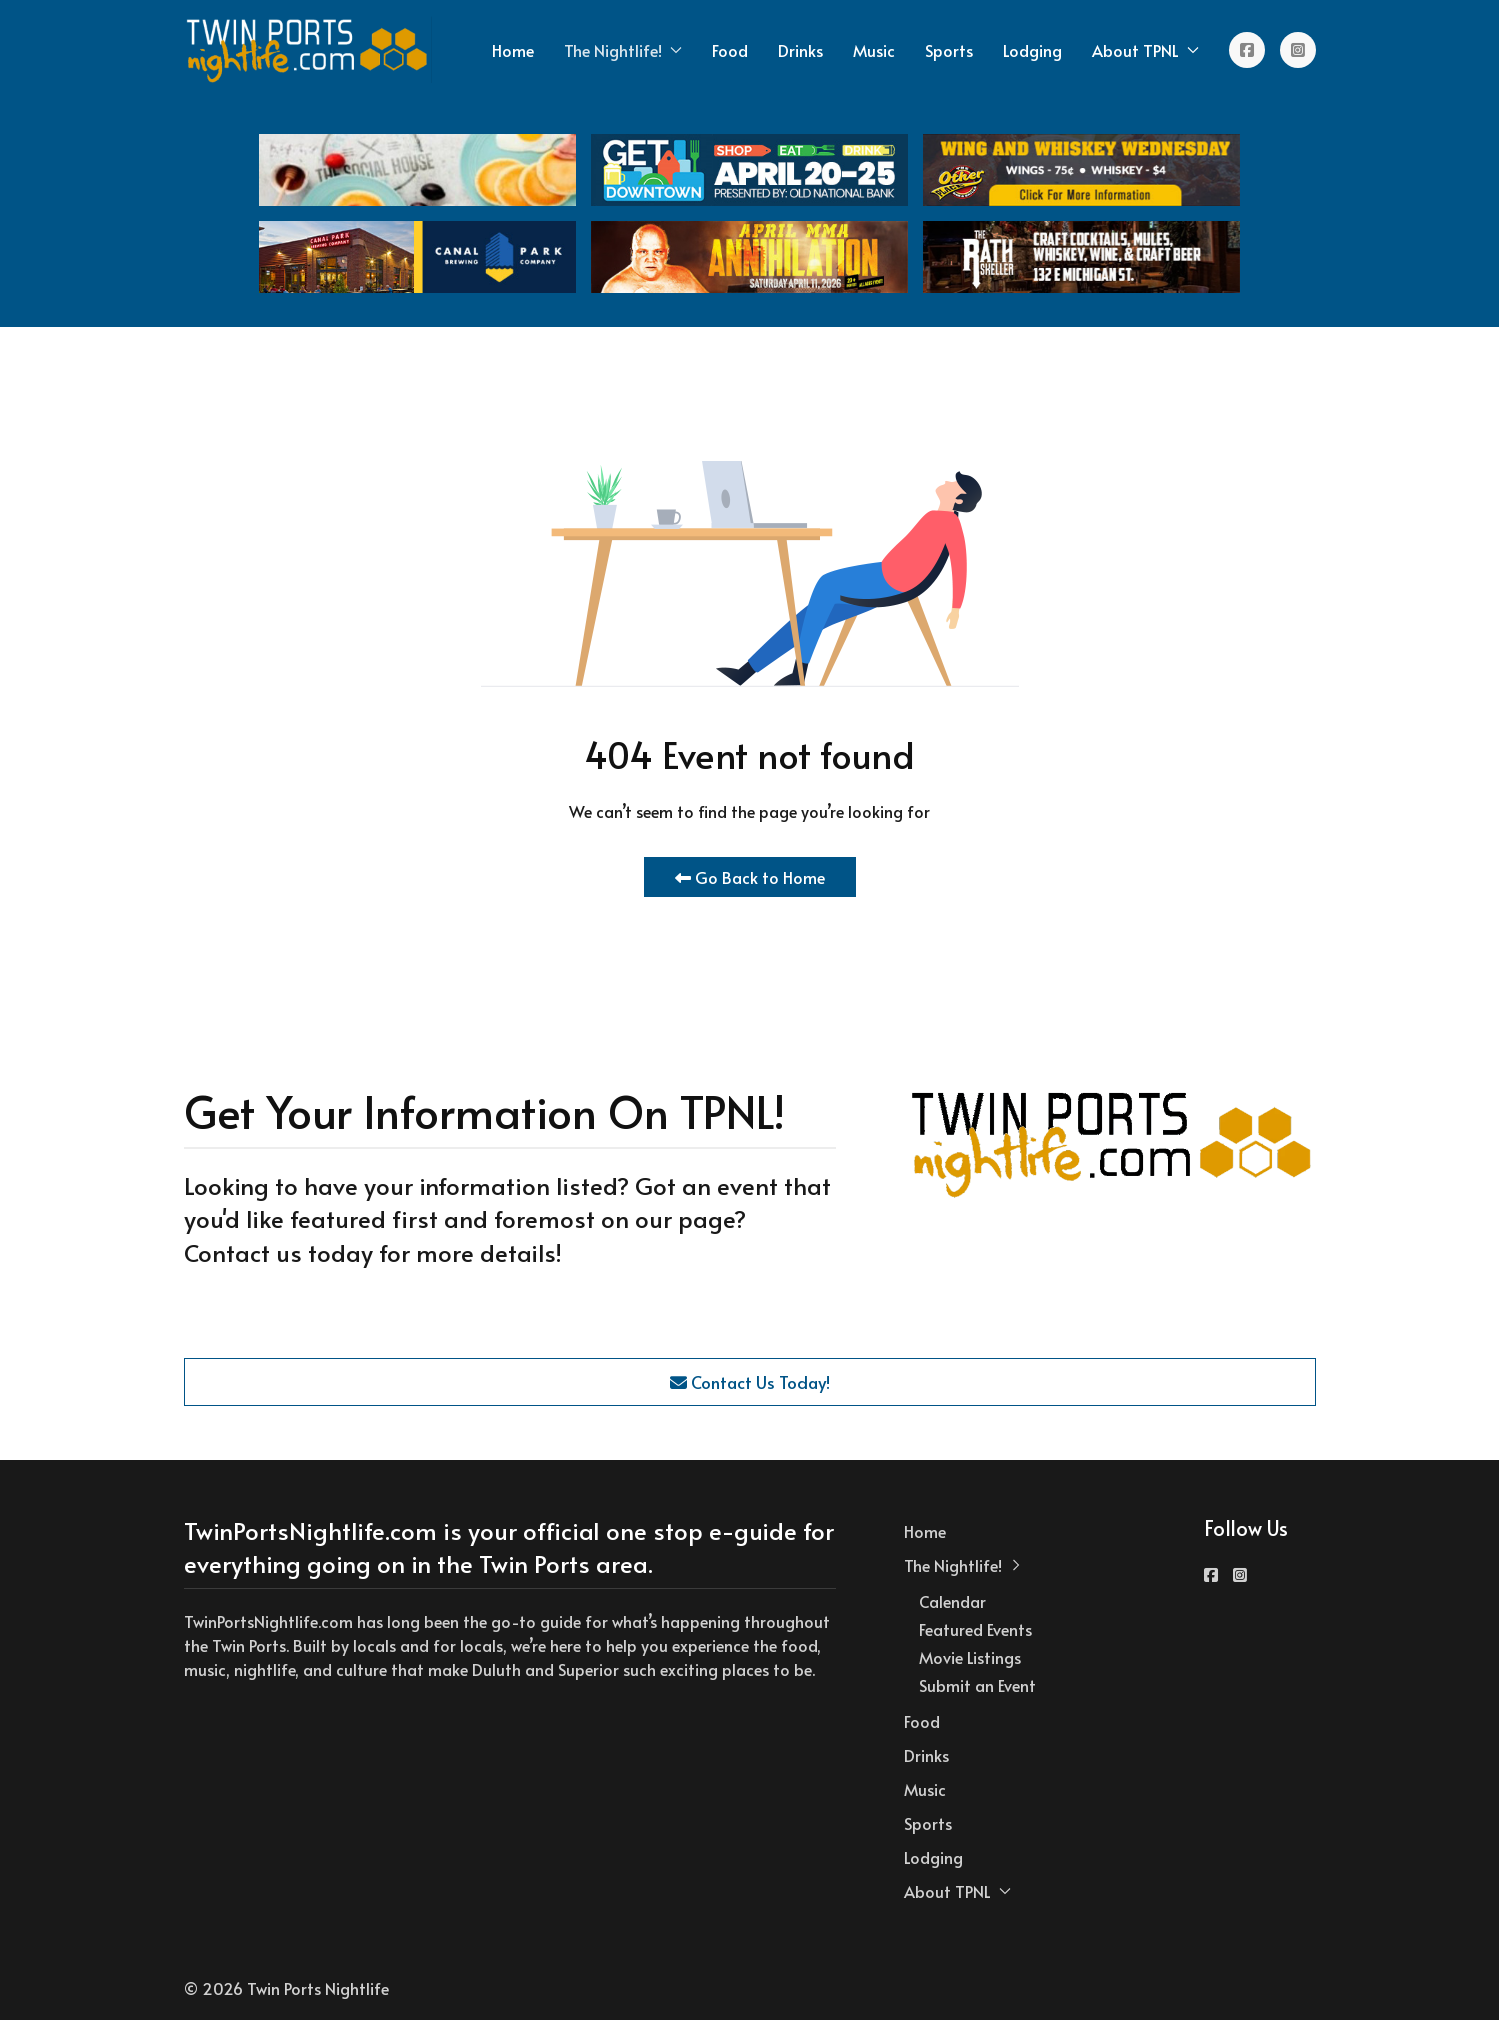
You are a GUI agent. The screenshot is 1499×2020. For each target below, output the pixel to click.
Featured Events (975, 1629)
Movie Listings (970, 1657)
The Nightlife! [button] (623, 50)
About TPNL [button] (1145, 50)
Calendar (952, 1601)
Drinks (800, 50)
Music (874, 50)
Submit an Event (977, 1685)
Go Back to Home (750, 877)
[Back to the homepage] (308, 50)
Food (730, 50)
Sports (949, 50)
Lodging (1032, 50)
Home (513, 50)
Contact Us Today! (750, 1382)
